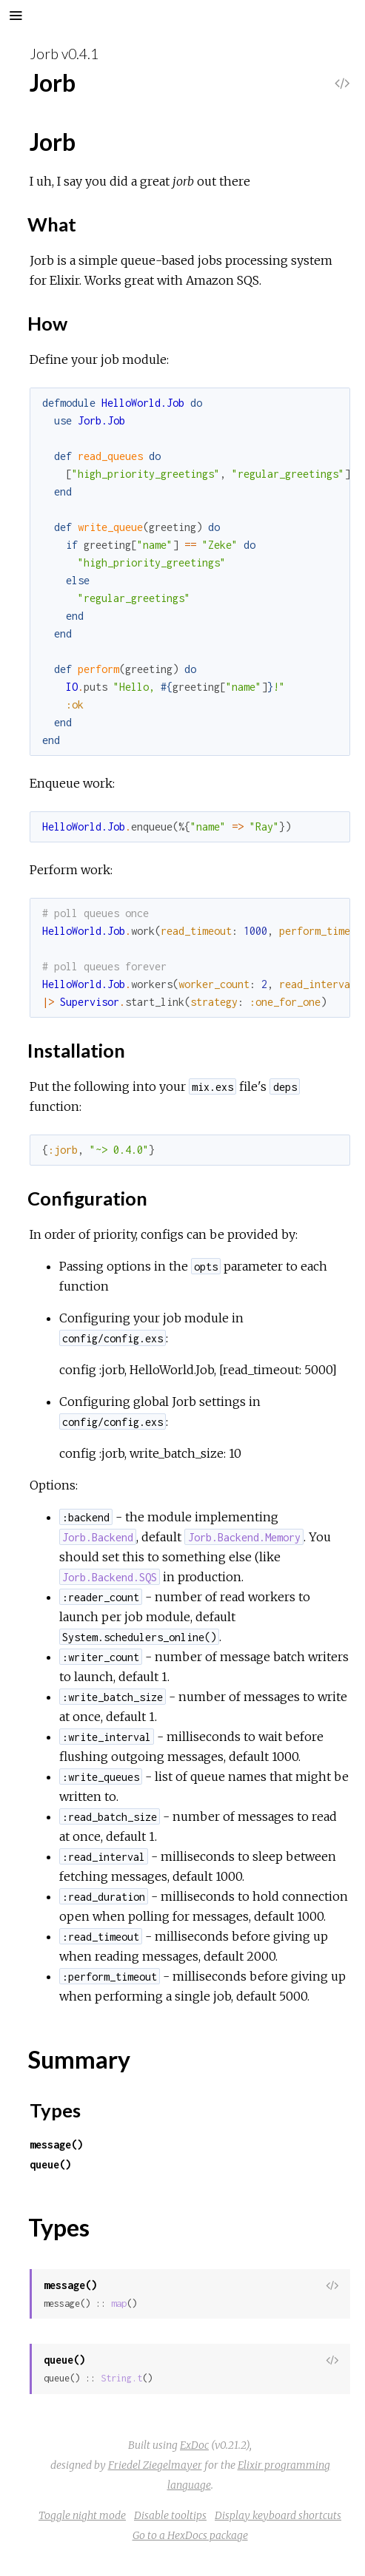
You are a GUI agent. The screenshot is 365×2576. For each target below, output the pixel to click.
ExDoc (194, 2445)
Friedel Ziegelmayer (155, 2465)
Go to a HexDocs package (190, 2535)
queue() (50, 2164)
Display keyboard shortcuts (278, 2515)
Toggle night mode (82, 2515)
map (119, 2303)
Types (55, 2110)
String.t (121, 2378)
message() (56, 2144)
